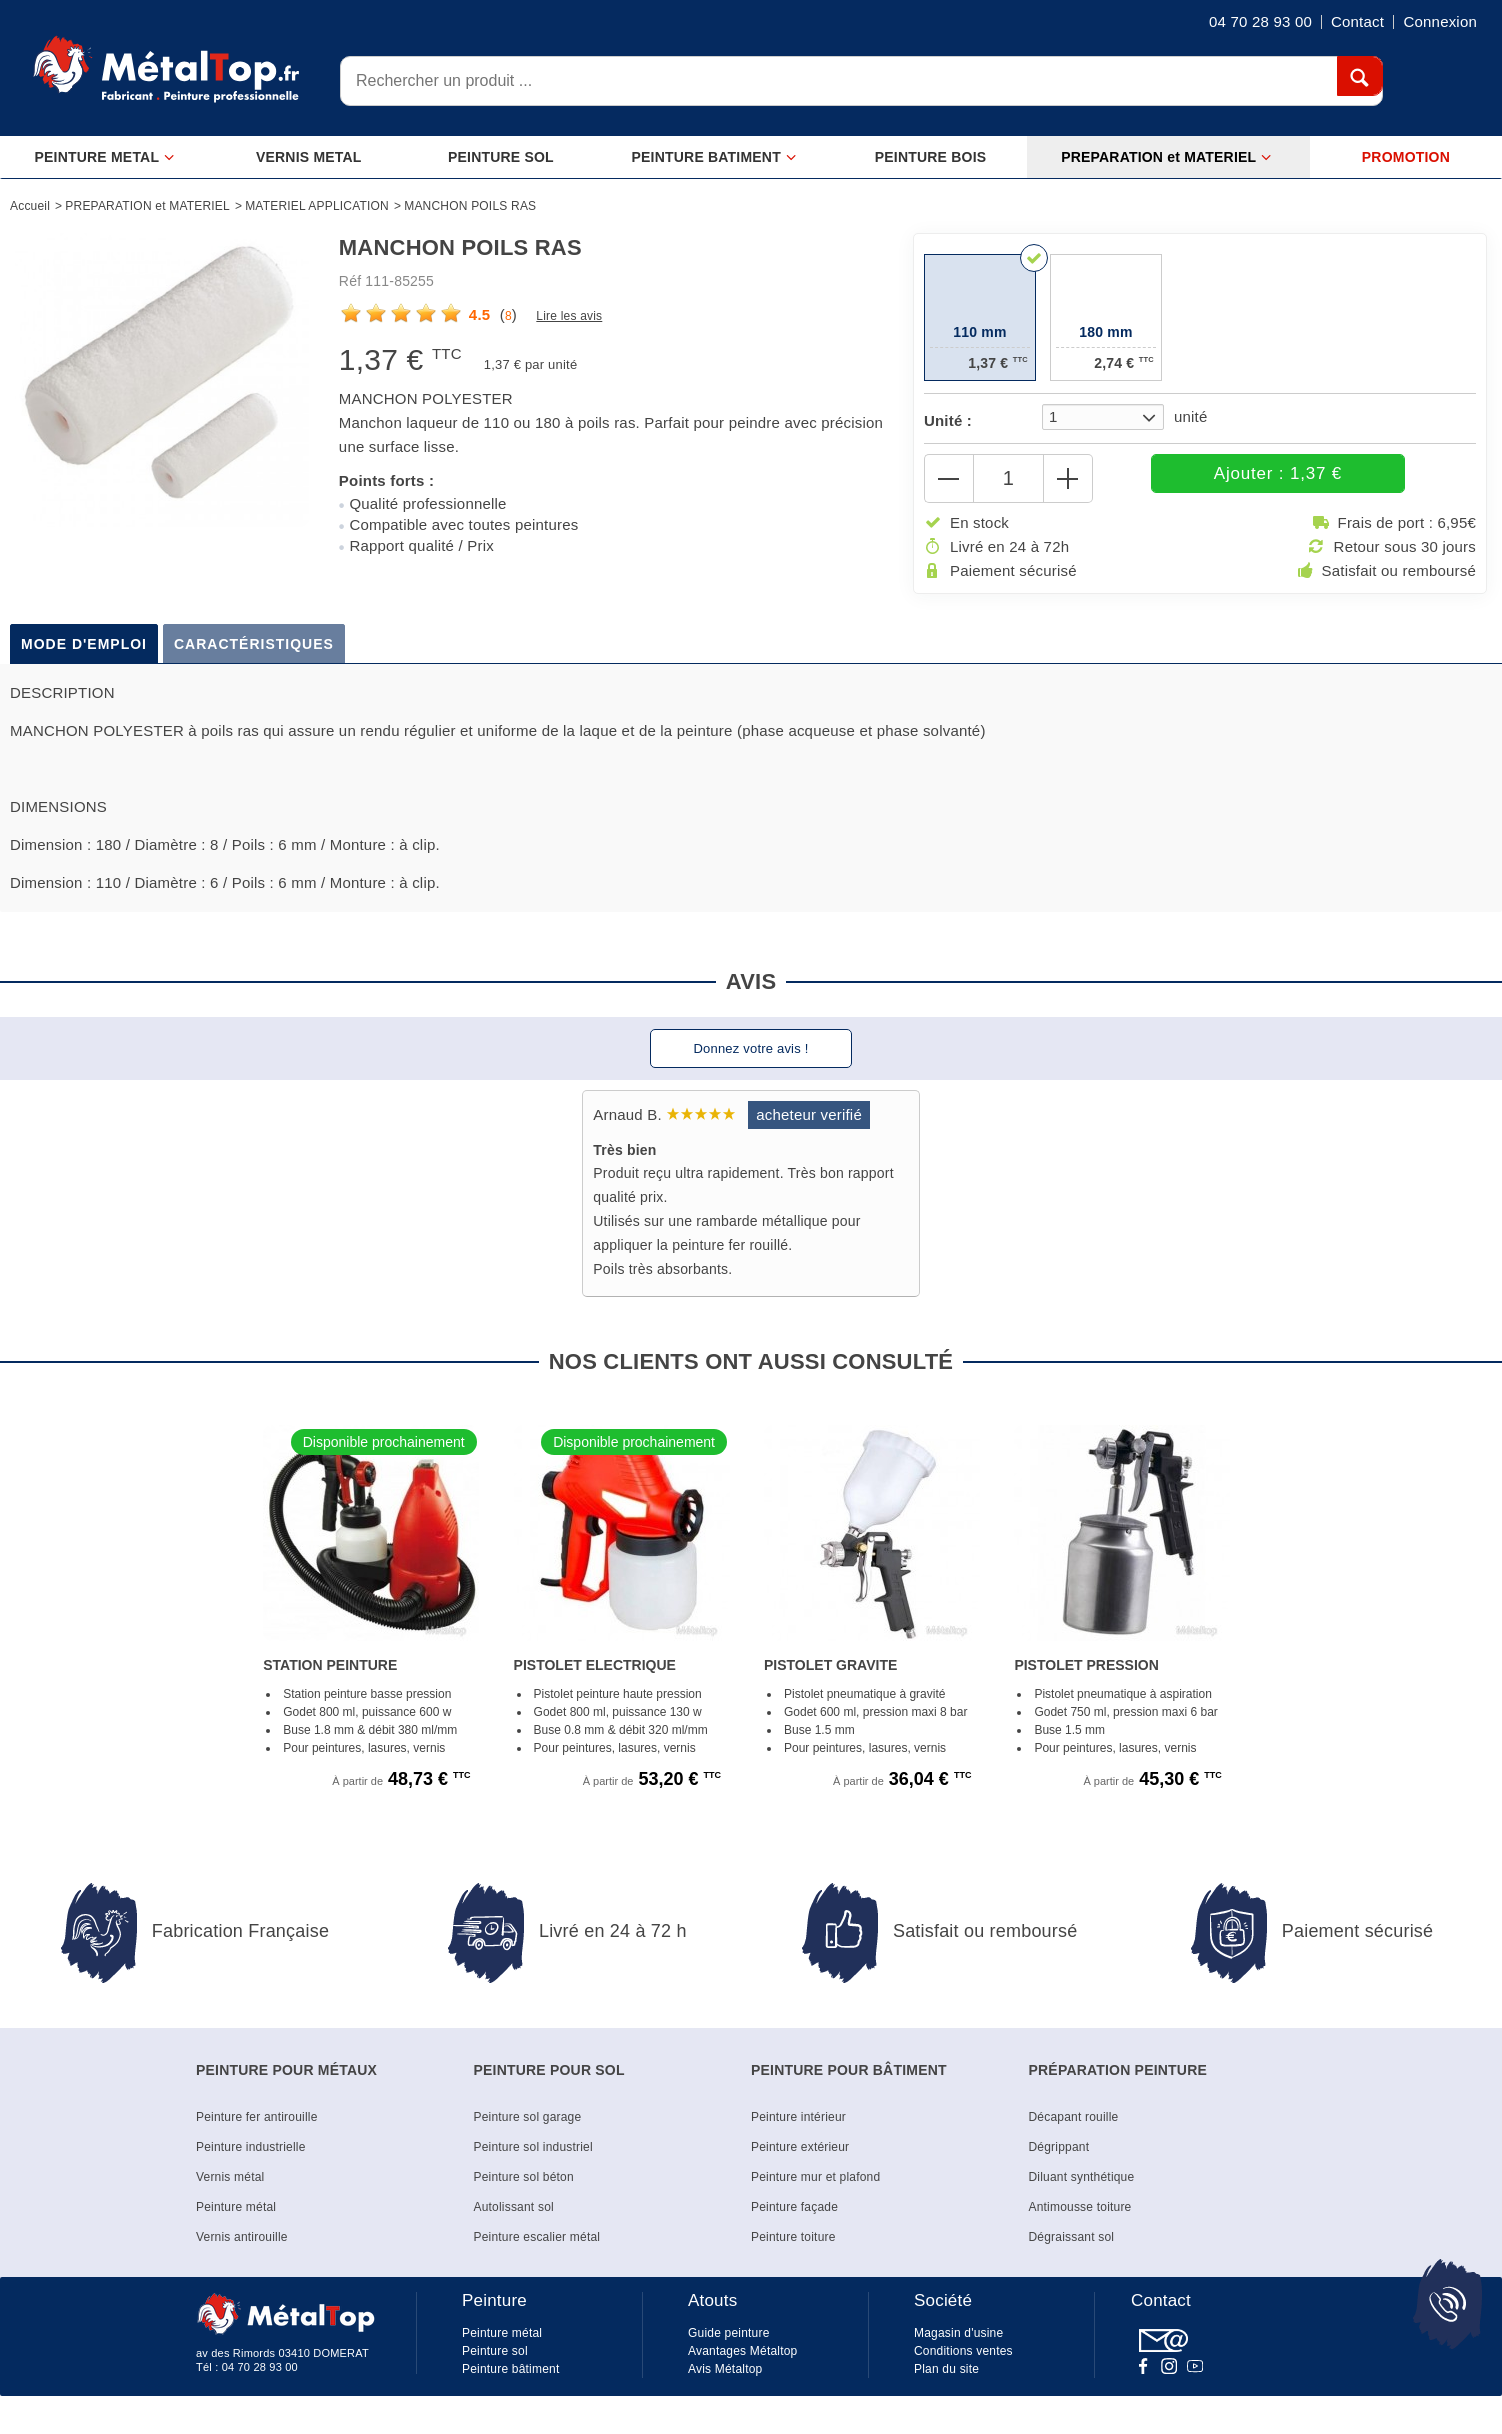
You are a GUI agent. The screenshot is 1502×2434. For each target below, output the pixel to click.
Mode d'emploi (84, 654)
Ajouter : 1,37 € (1230, 478)
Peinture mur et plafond (815, 2187)
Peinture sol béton (524, 2187)
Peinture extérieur (800, 2157)
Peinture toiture (793, 2247)
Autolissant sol (514, 2217)
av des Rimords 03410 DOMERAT (282, 2363)
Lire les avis (569, 316)
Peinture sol (495, 2361)
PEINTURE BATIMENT (714, 157)
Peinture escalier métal (537, 2247)
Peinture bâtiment (510, 2379)
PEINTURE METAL (105, 157)
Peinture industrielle (251, 2157)
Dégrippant (1059, 2157)
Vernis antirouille (242, 2247)
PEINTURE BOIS (931, 157)
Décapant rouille (1074, 2127)
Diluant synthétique (1082, 2187)
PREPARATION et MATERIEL (1166, 157)
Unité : (948, 420)
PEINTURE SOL (501, 157)
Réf (350, 281)
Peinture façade (794, 2217)
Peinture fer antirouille (257, 2127)
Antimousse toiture (1080, 2217)
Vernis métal (230, 2187)
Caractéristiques (254, 654)
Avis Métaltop (725, 2379)
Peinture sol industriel (533, 2157)
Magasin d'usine (958, 2343)
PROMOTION (1406, 157)
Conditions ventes (963, 2361)
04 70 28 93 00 (260, 2377)
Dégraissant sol (1072, 2247)
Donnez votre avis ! (750, 1058)
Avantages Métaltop (742, 2361)
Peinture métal (236, 2217)
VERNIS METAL (309, 157)
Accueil (30, 206)
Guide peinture (729, 2343)
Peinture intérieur (798, 2127)
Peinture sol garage (528, 2127)
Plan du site (946, 2379)
